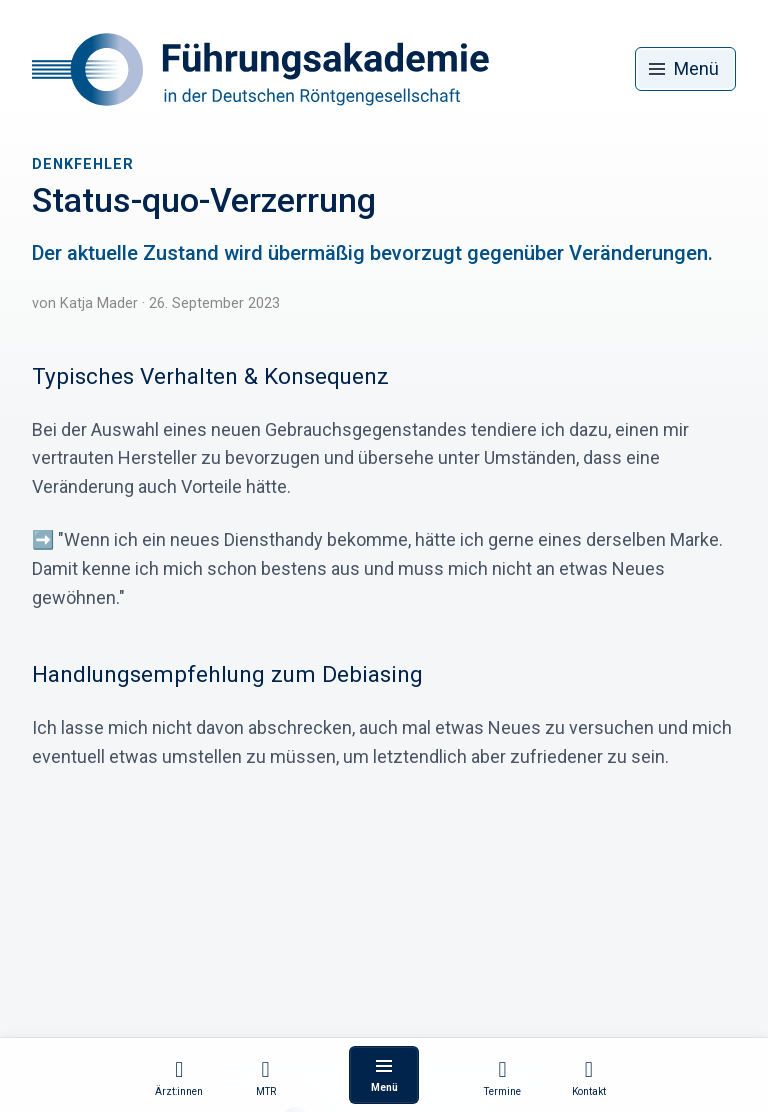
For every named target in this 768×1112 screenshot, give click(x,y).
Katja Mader (99, 303)
